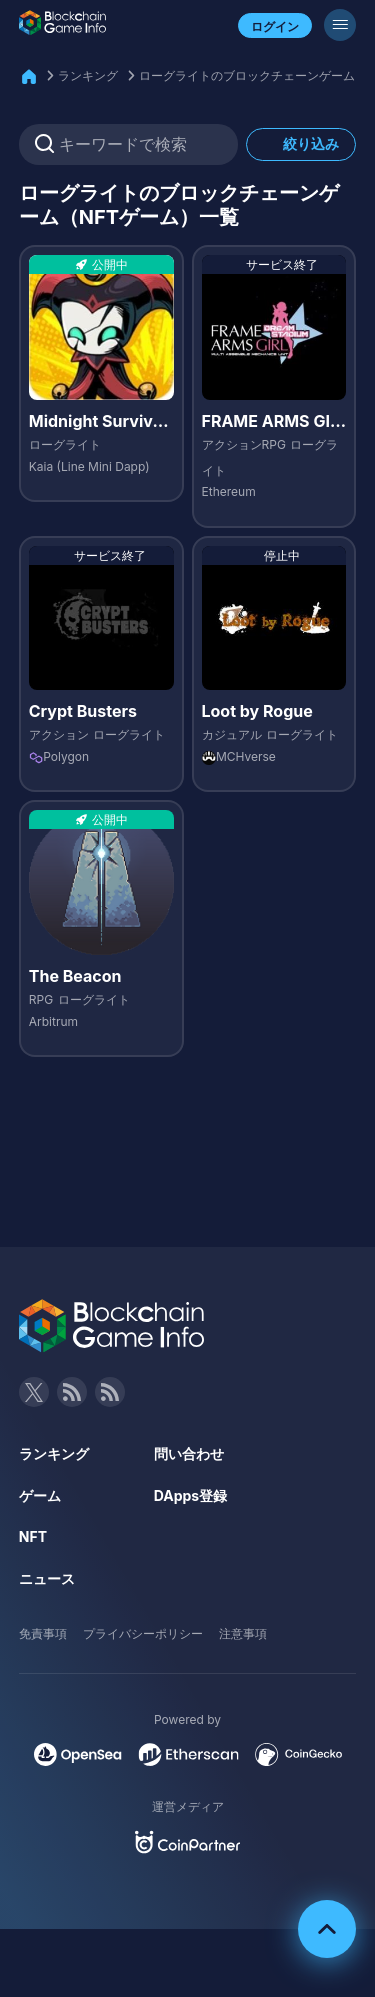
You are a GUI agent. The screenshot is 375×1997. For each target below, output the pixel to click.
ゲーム (40, 1495)
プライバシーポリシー (143, 1633)
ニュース (47, 1578)
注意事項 (243, 1633)
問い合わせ (189, 1453)
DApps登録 (190, 1495)
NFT (33, 1536)
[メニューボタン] (340, 25)
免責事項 (43, 1633)
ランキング (88, 75)
